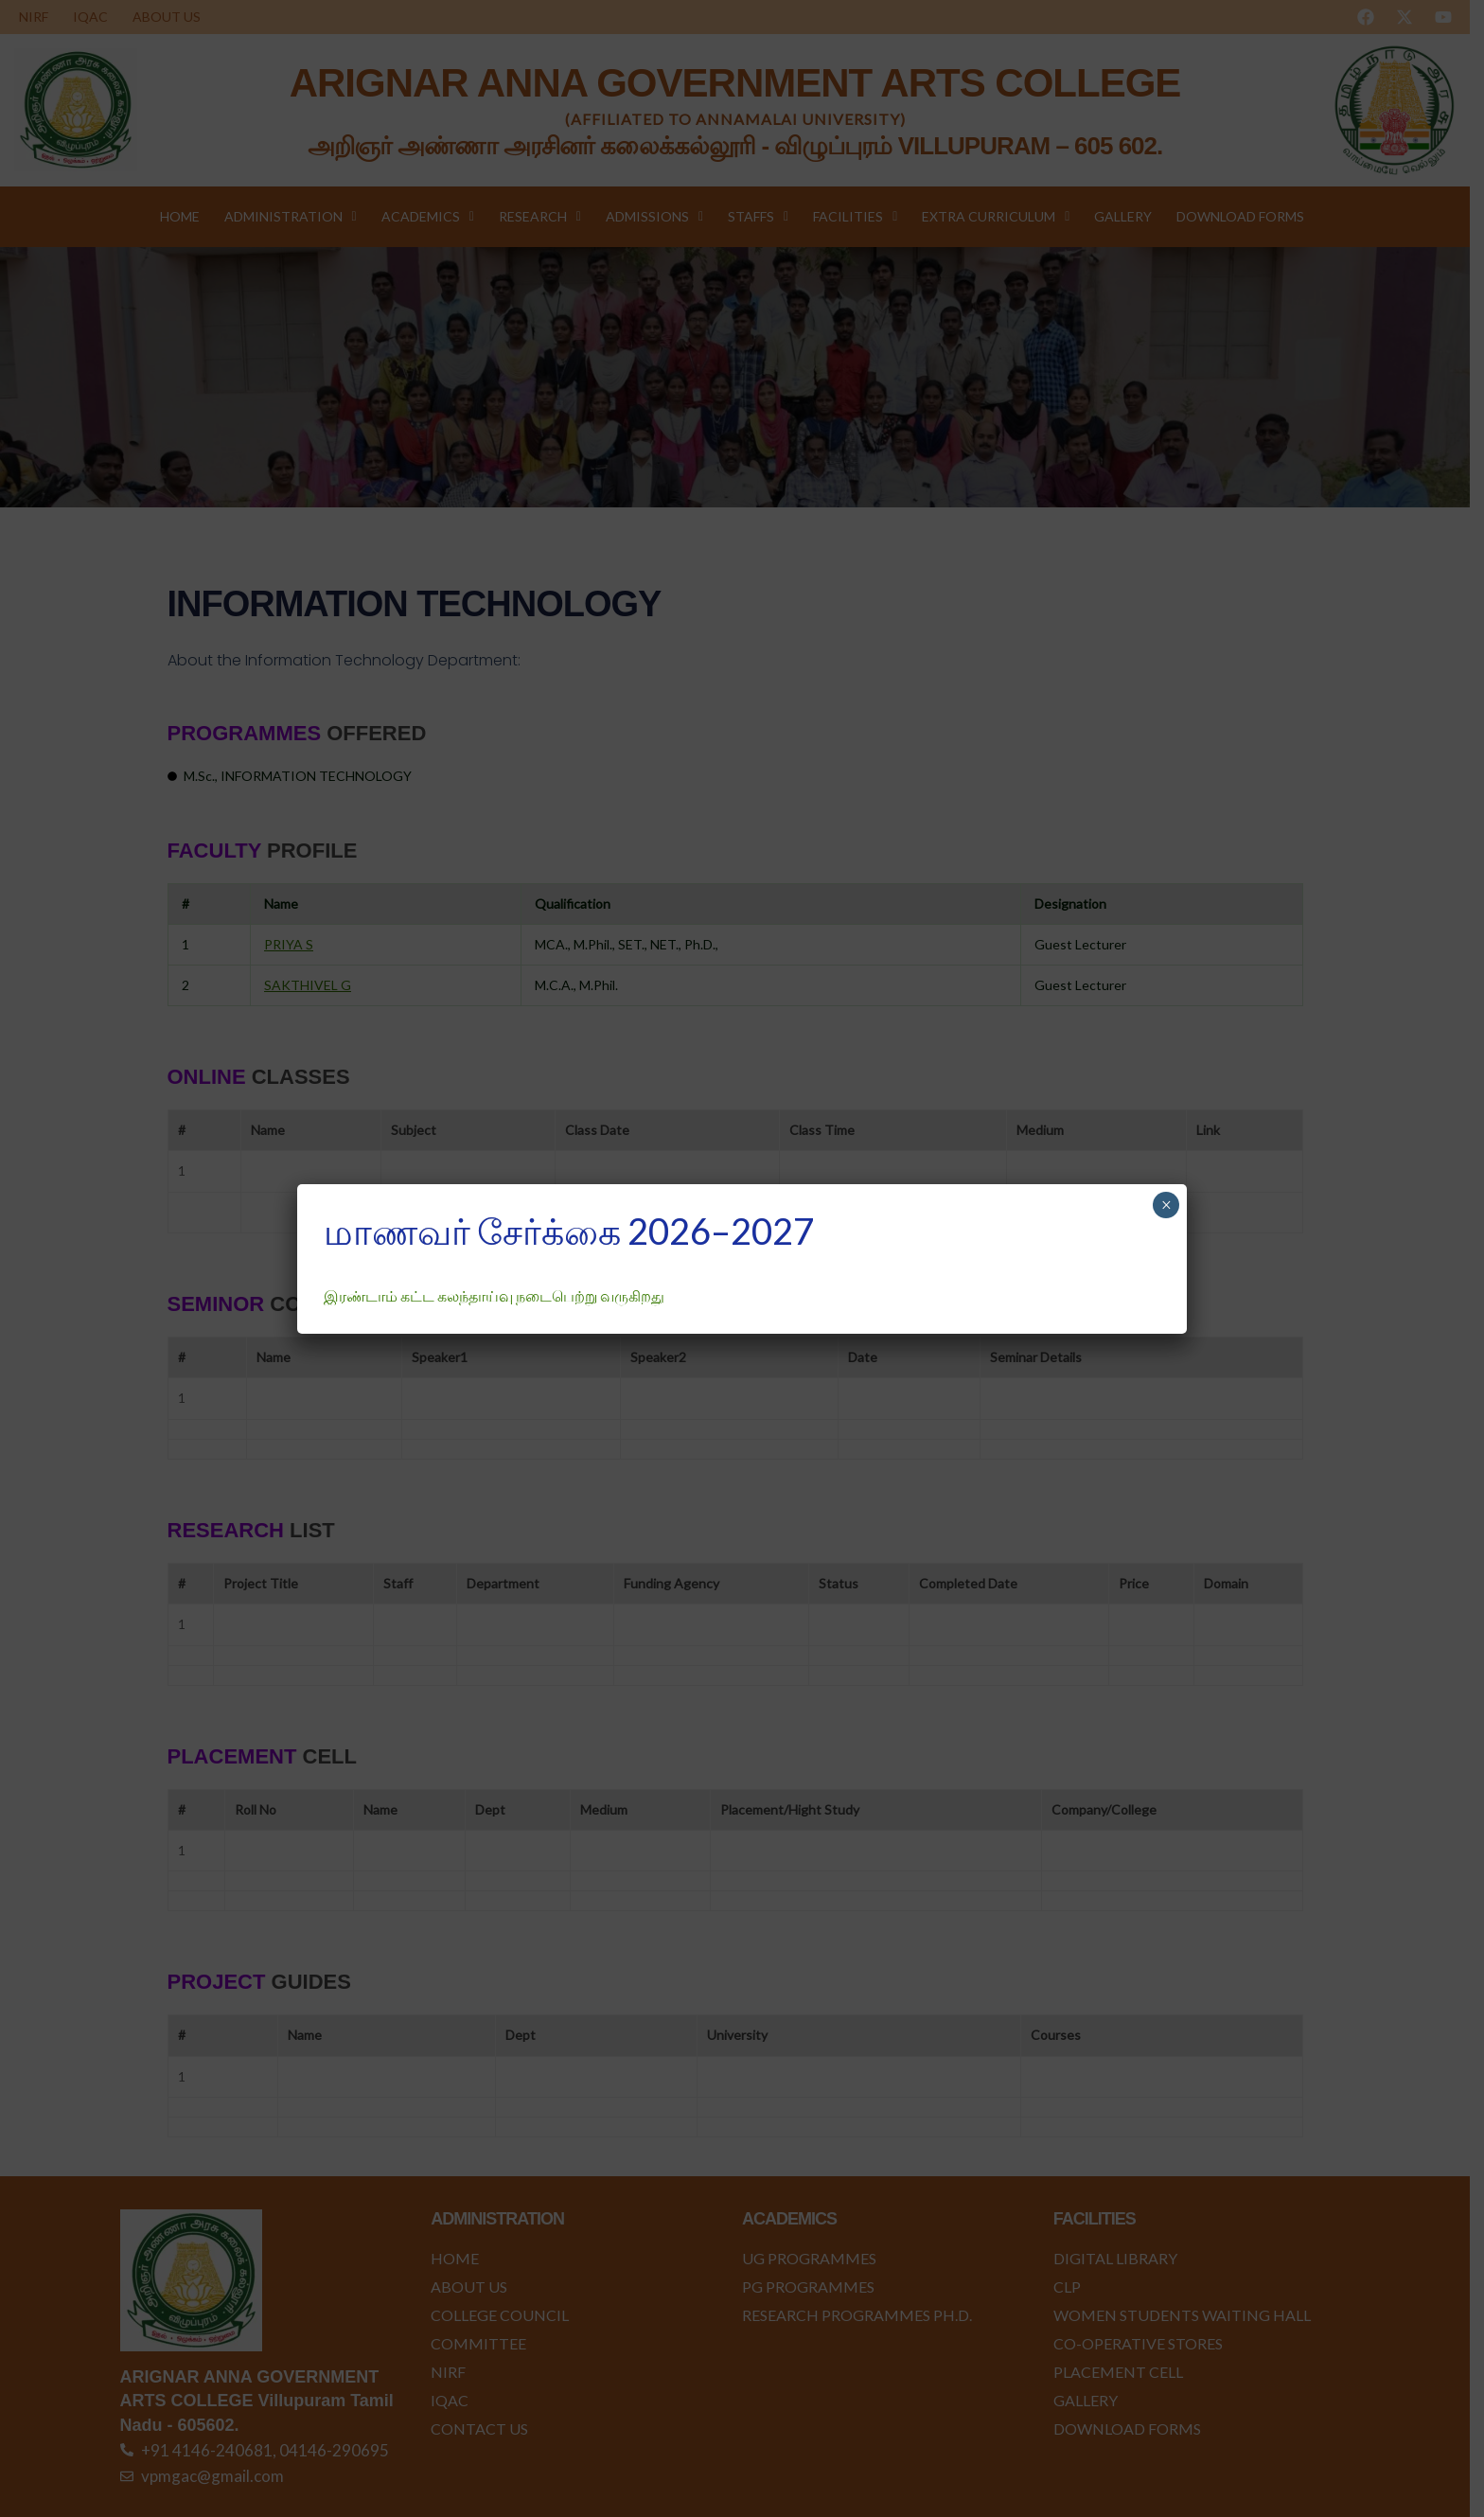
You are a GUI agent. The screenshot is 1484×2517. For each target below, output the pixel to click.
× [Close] (1166, 1205)
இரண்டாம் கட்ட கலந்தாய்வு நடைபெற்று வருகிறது (494, 1295)
